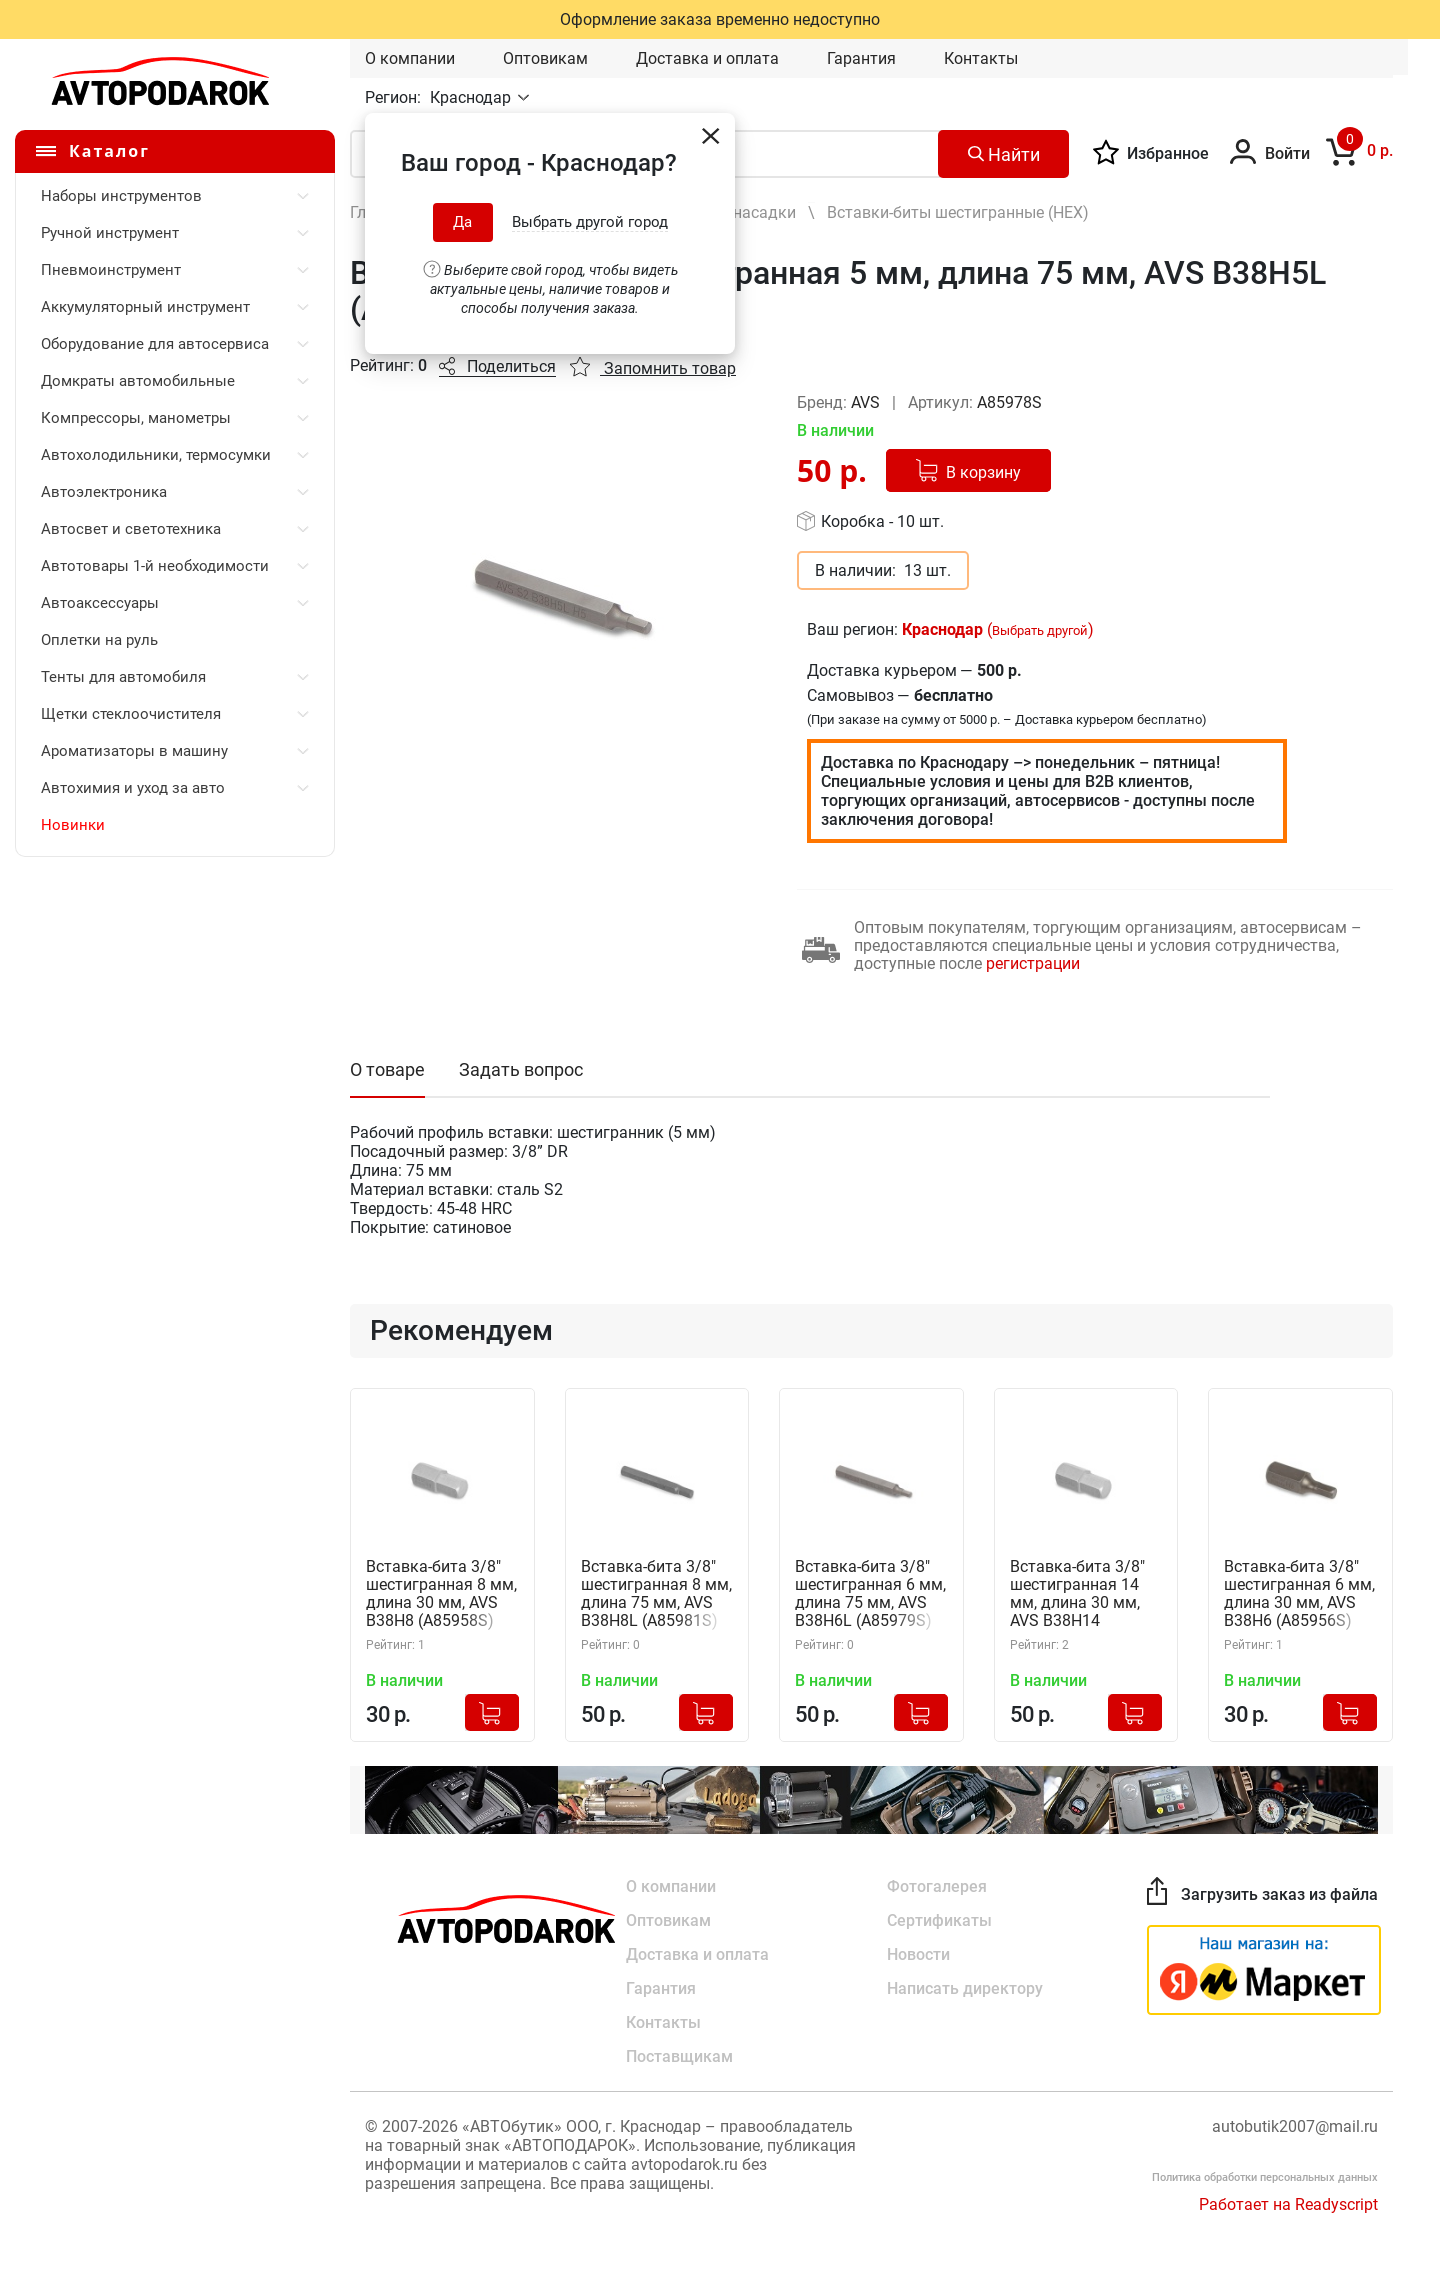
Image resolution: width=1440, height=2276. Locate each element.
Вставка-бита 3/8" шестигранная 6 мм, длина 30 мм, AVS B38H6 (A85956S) (1299, 1594)
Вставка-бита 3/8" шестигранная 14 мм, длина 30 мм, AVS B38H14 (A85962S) (1077, 1594)
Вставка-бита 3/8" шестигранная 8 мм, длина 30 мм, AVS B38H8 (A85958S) (441, 1594)
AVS (867, 402)
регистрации (1033, 963)
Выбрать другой (1040, 630)
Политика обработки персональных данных (1265, 2177)
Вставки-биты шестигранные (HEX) (958, 212)
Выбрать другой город (590, 222)
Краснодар (472, 97)
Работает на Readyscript (1288, 2204)
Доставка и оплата (707, 58)
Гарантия (861, 58)
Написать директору (965, 1988)
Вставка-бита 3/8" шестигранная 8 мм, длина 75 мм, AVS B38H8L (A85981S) (656, 1594)
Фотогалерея (937, 1886)
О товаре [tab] (387, 1069)
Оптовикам (545, 58)
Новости (918, 1954)
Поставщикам (679, 2056)
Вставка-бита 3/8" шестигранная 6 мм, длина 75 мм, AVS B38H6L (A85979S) (870, 1594)
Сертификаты (939, 1920)
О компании (410, 58)
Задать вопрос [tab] (521, 1069)
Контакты (981, 58)
